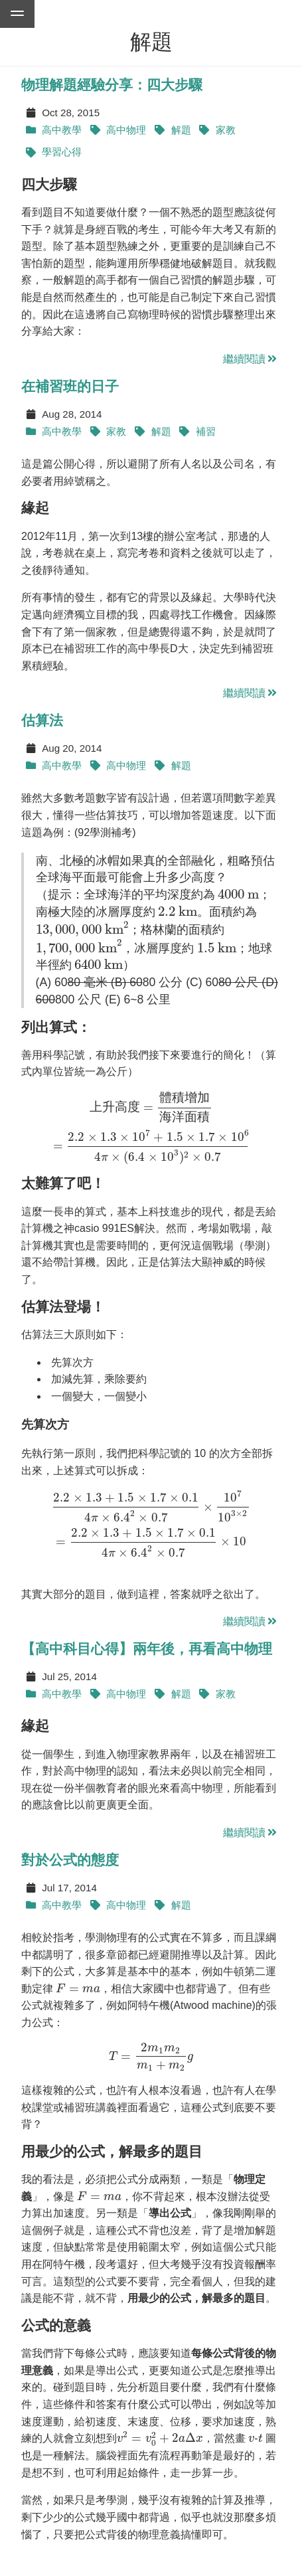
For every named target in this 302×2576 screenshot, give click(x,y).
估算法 (42, 720)
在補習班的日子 (70, 386)
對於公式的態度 (70, 1859)
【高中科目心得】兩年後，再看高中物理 (146, 1648)
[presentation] (238, 895)
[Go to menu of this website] (17, 14)
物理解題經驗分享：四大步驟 (111, 84)
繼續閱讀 (251, 359)
